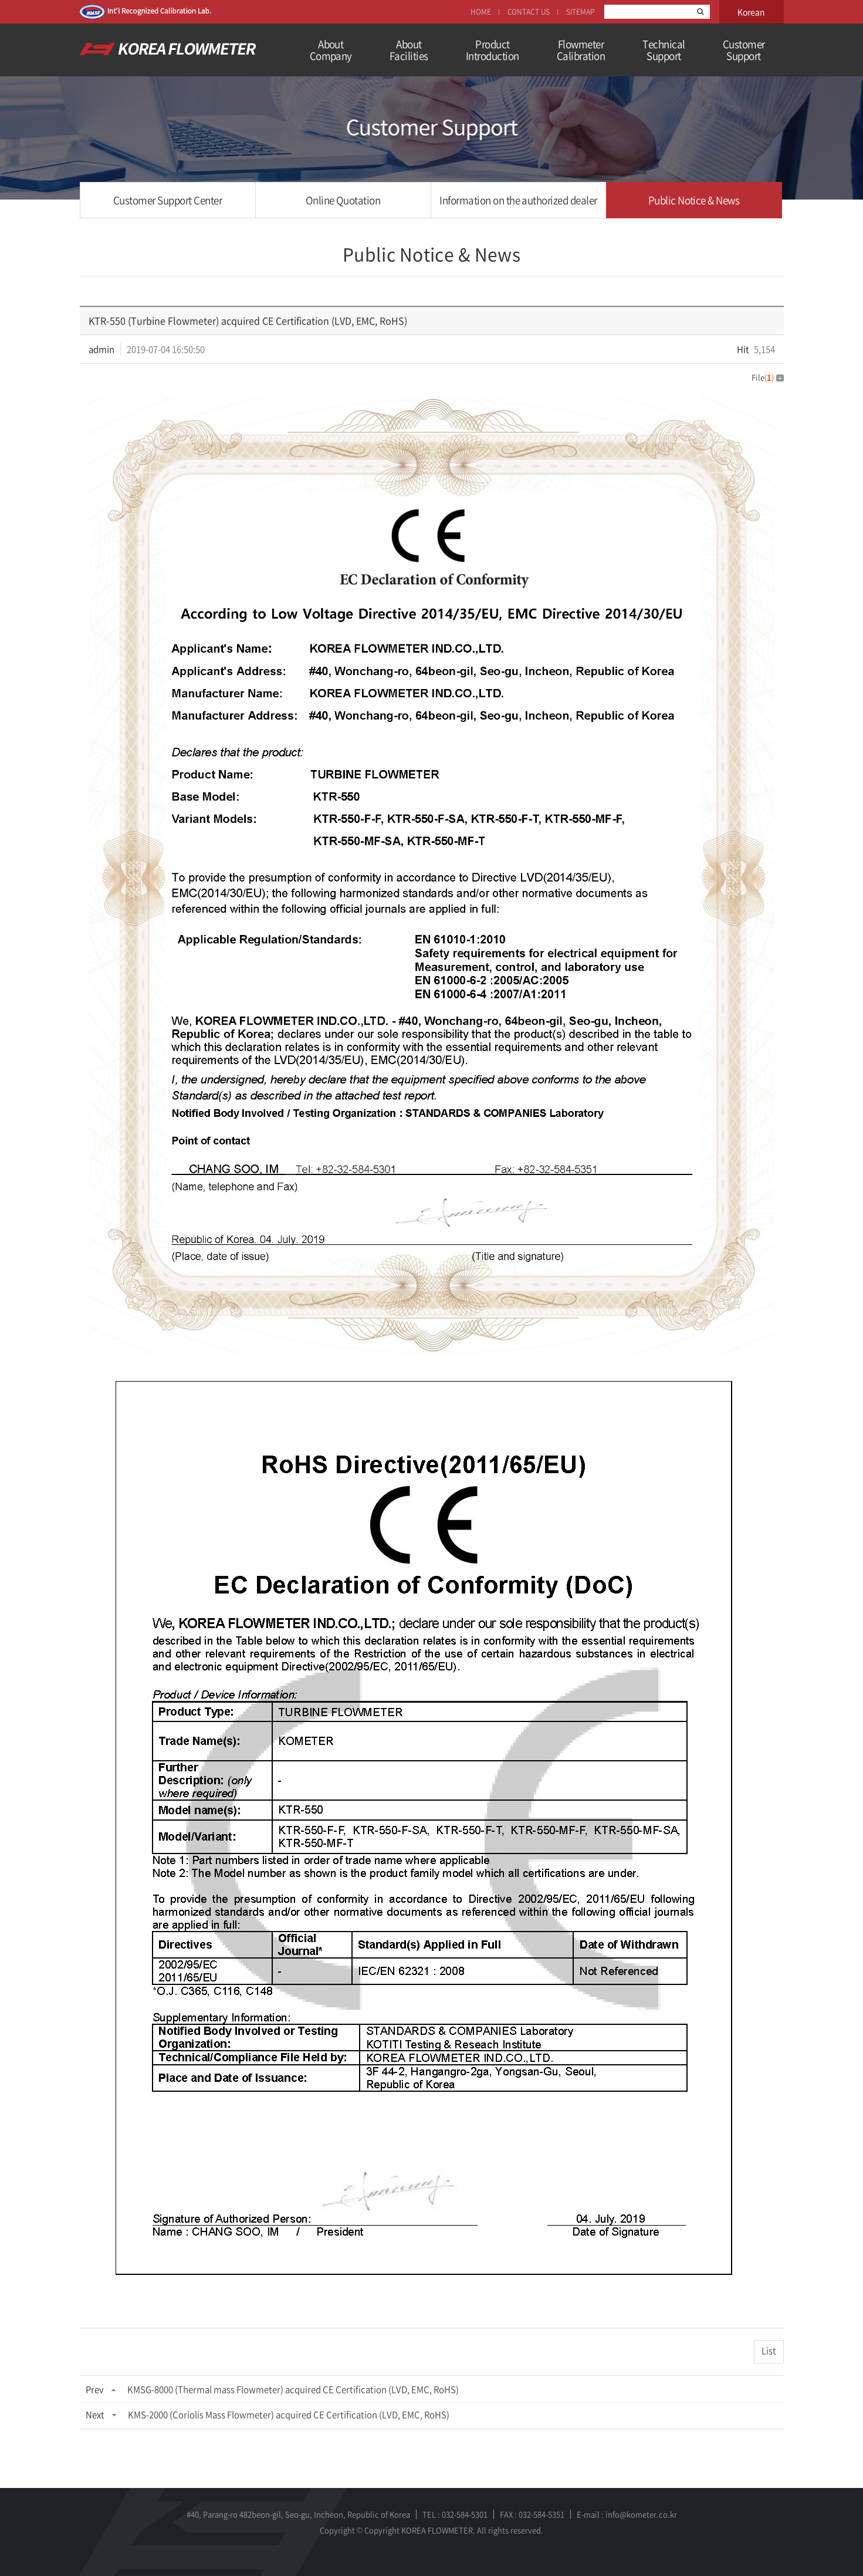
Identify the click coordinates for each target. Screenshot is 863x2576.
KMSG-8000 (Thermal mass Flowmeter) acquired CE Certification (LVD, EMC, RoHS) (293, 2389)
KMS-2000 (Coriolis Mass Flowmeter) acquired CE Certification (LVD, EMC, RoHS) (288, 2414)
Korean (751, 12)
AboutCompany (331, 49)
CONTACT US (528, 11)
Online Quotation (343, 200)
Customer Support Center (167, 200)
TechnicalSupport (663, 49)
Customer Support (744, 49)
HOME (481, 11)
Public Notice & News (694, 200)
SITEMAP (580, 11)
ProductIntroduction (492, 49)
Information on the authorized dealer (518, 200)
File (768, 377)
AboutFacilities (409, 49)
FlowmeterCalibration (581, 49)
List (769, 2350)
